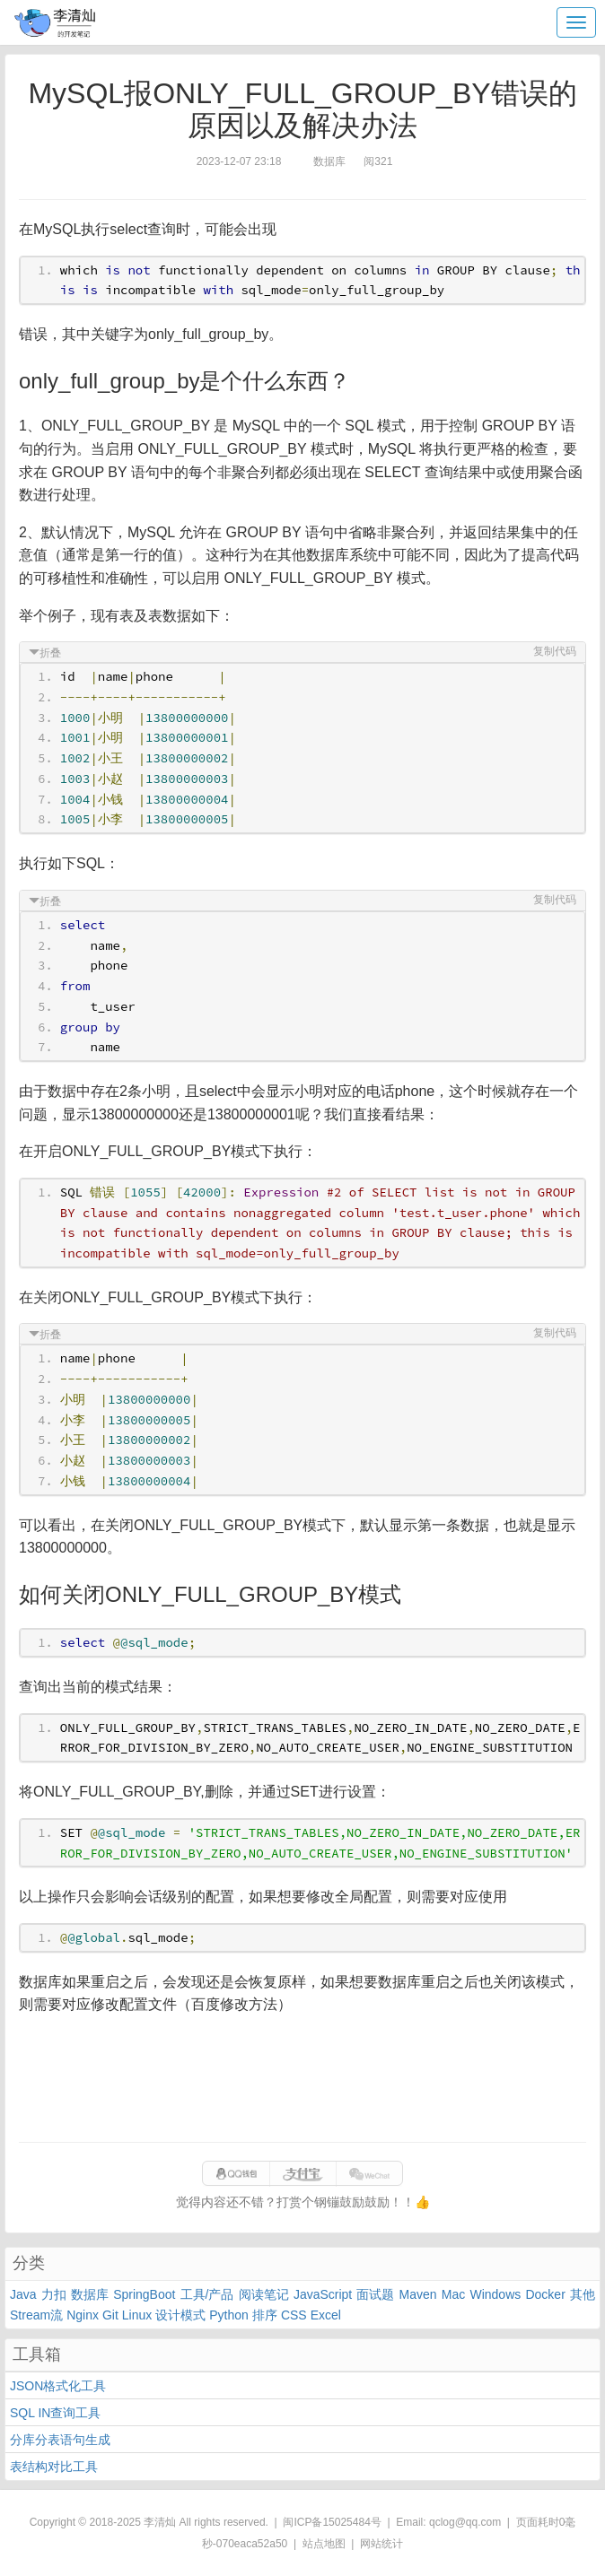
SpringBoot (144, 2294)
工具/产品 (207, 2294)
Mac (453, 2294)
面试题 (375, 2294)
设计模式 (180, 2315)
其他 (582, 2294)
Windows (495, 2294)
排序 (264, 2315)
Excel (326, 2315)
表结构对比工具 (54, 2466)
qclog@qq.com (465, 2522)
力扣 (53, 2294)
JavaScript (323, 2294)
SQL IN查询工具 (55, 2413)
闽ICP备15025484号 (332, 2522)
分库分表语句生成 (60, 2439)
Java (23, 2294)
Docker (545, 2294)
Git (110, 2315)
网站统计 (381, 2543)
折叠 (50, 653)
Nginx (82, 2315)
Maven (418, 2294)
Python (229, 2315)
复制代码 (554, 651)
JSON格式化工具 (58, 2386)
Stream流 (36, 2315)
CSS (294, 2315)
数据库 (90, 2294)
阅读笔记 (264, 2294)
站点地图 (324, 2543)
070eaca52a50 (251, 2543)
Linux (137, 2315)
